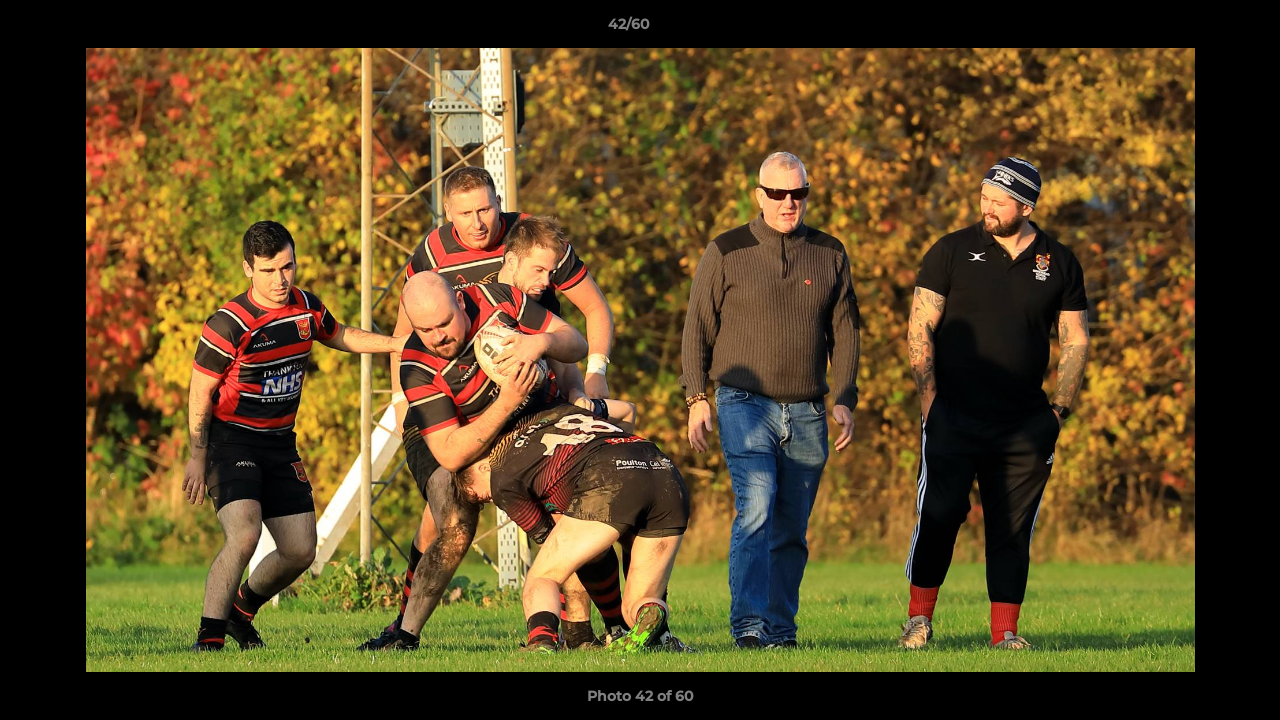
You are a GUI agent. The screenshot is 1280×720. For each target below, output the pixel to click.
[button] (1196, 29)
